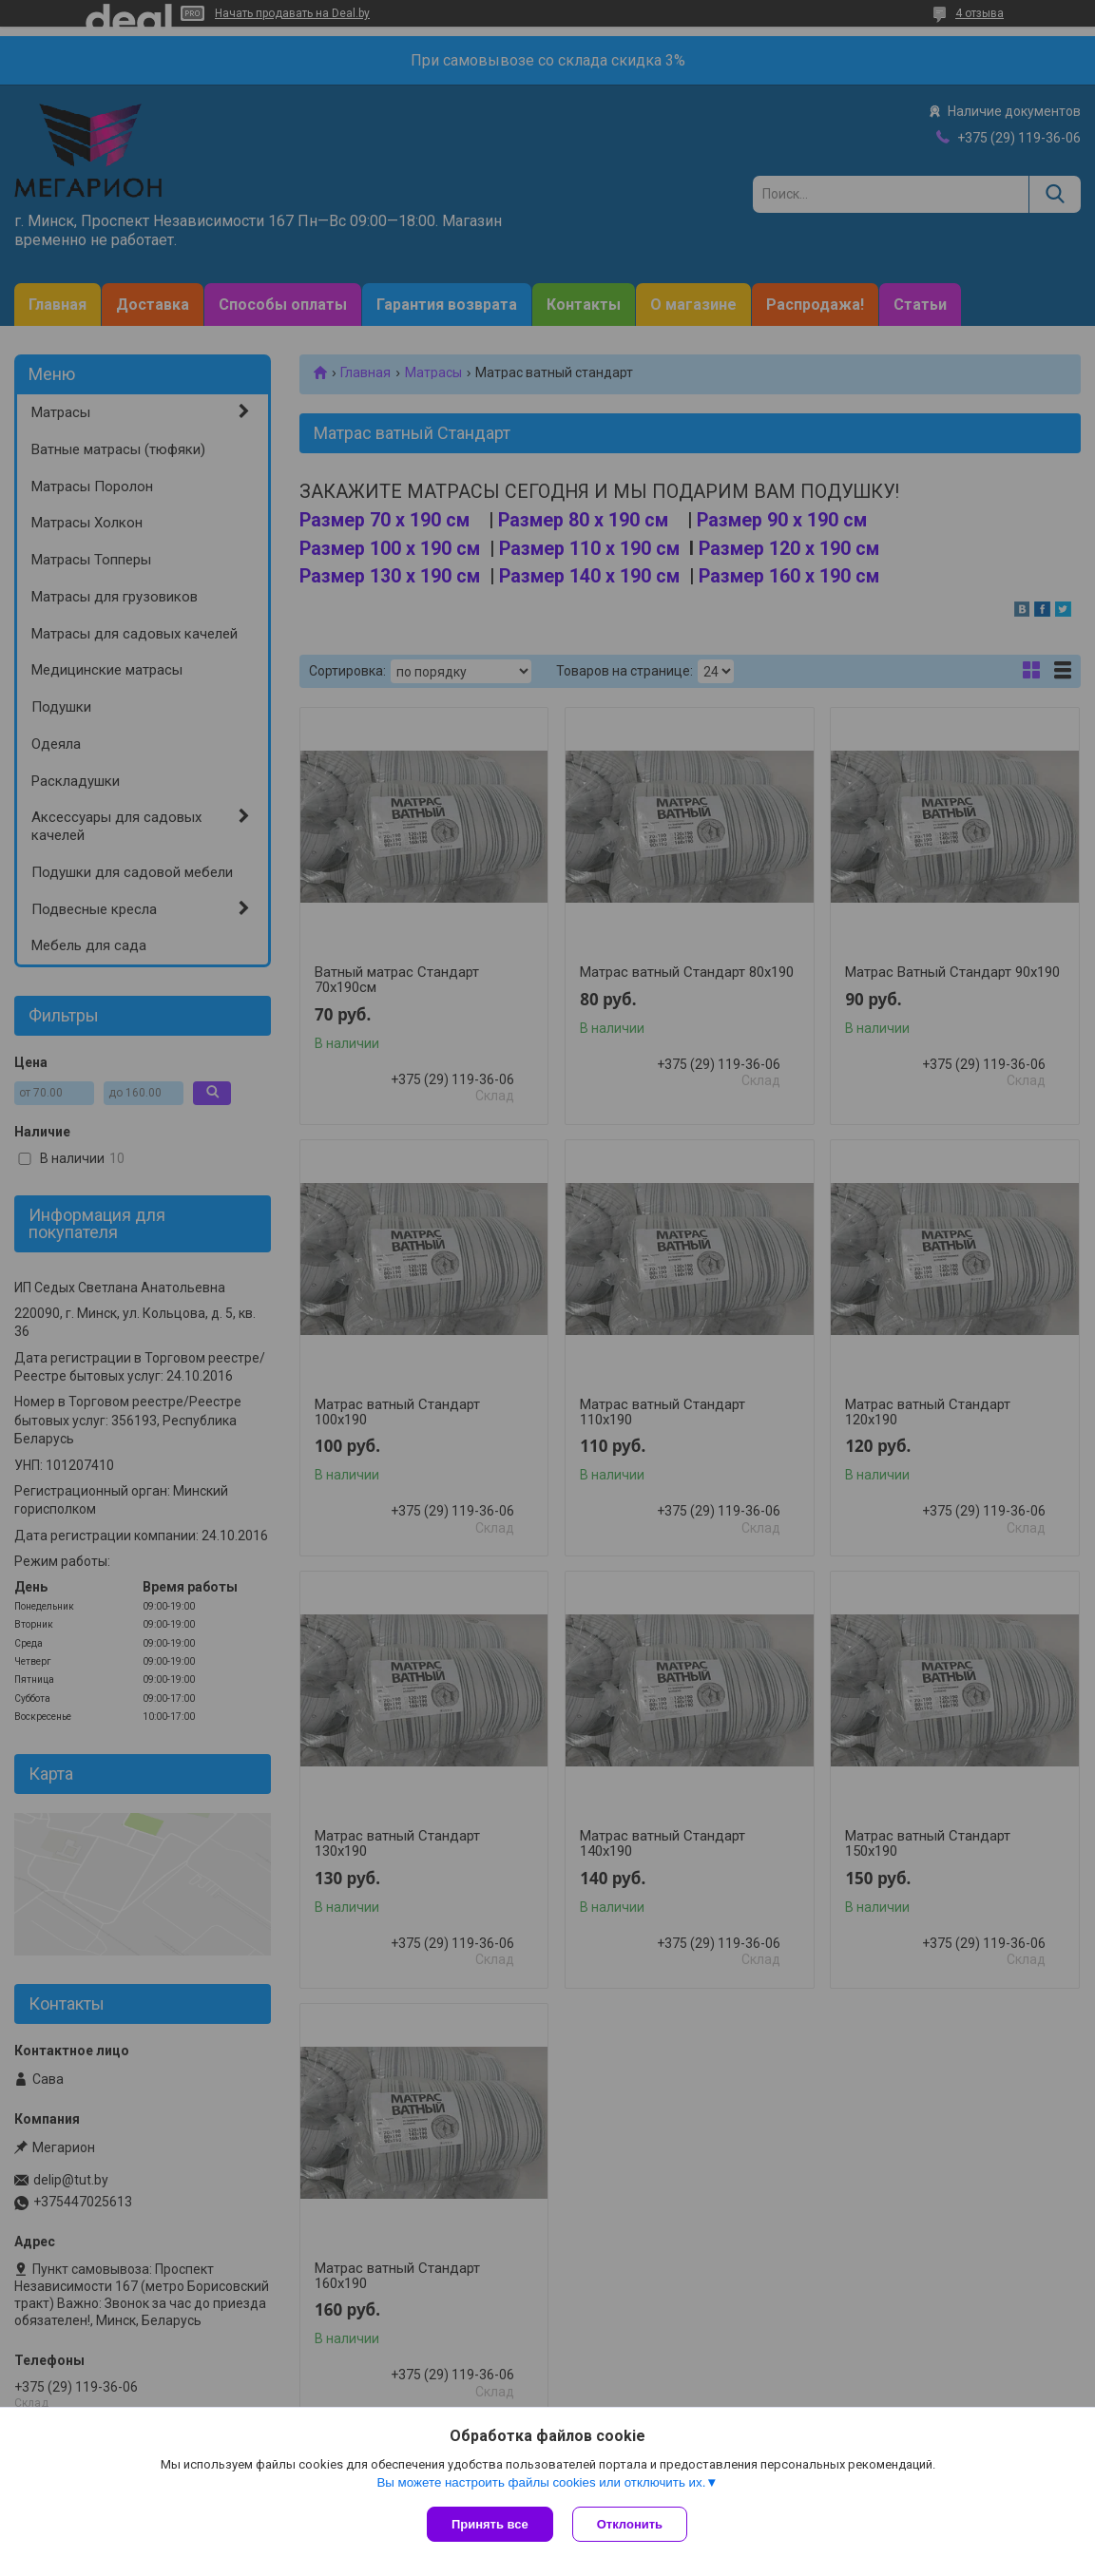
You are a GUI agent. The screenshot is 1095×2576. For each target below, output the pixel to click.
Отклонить (630, 2524)
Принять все (489, 2524)
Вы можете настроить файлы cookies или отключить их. (540, 2482)
